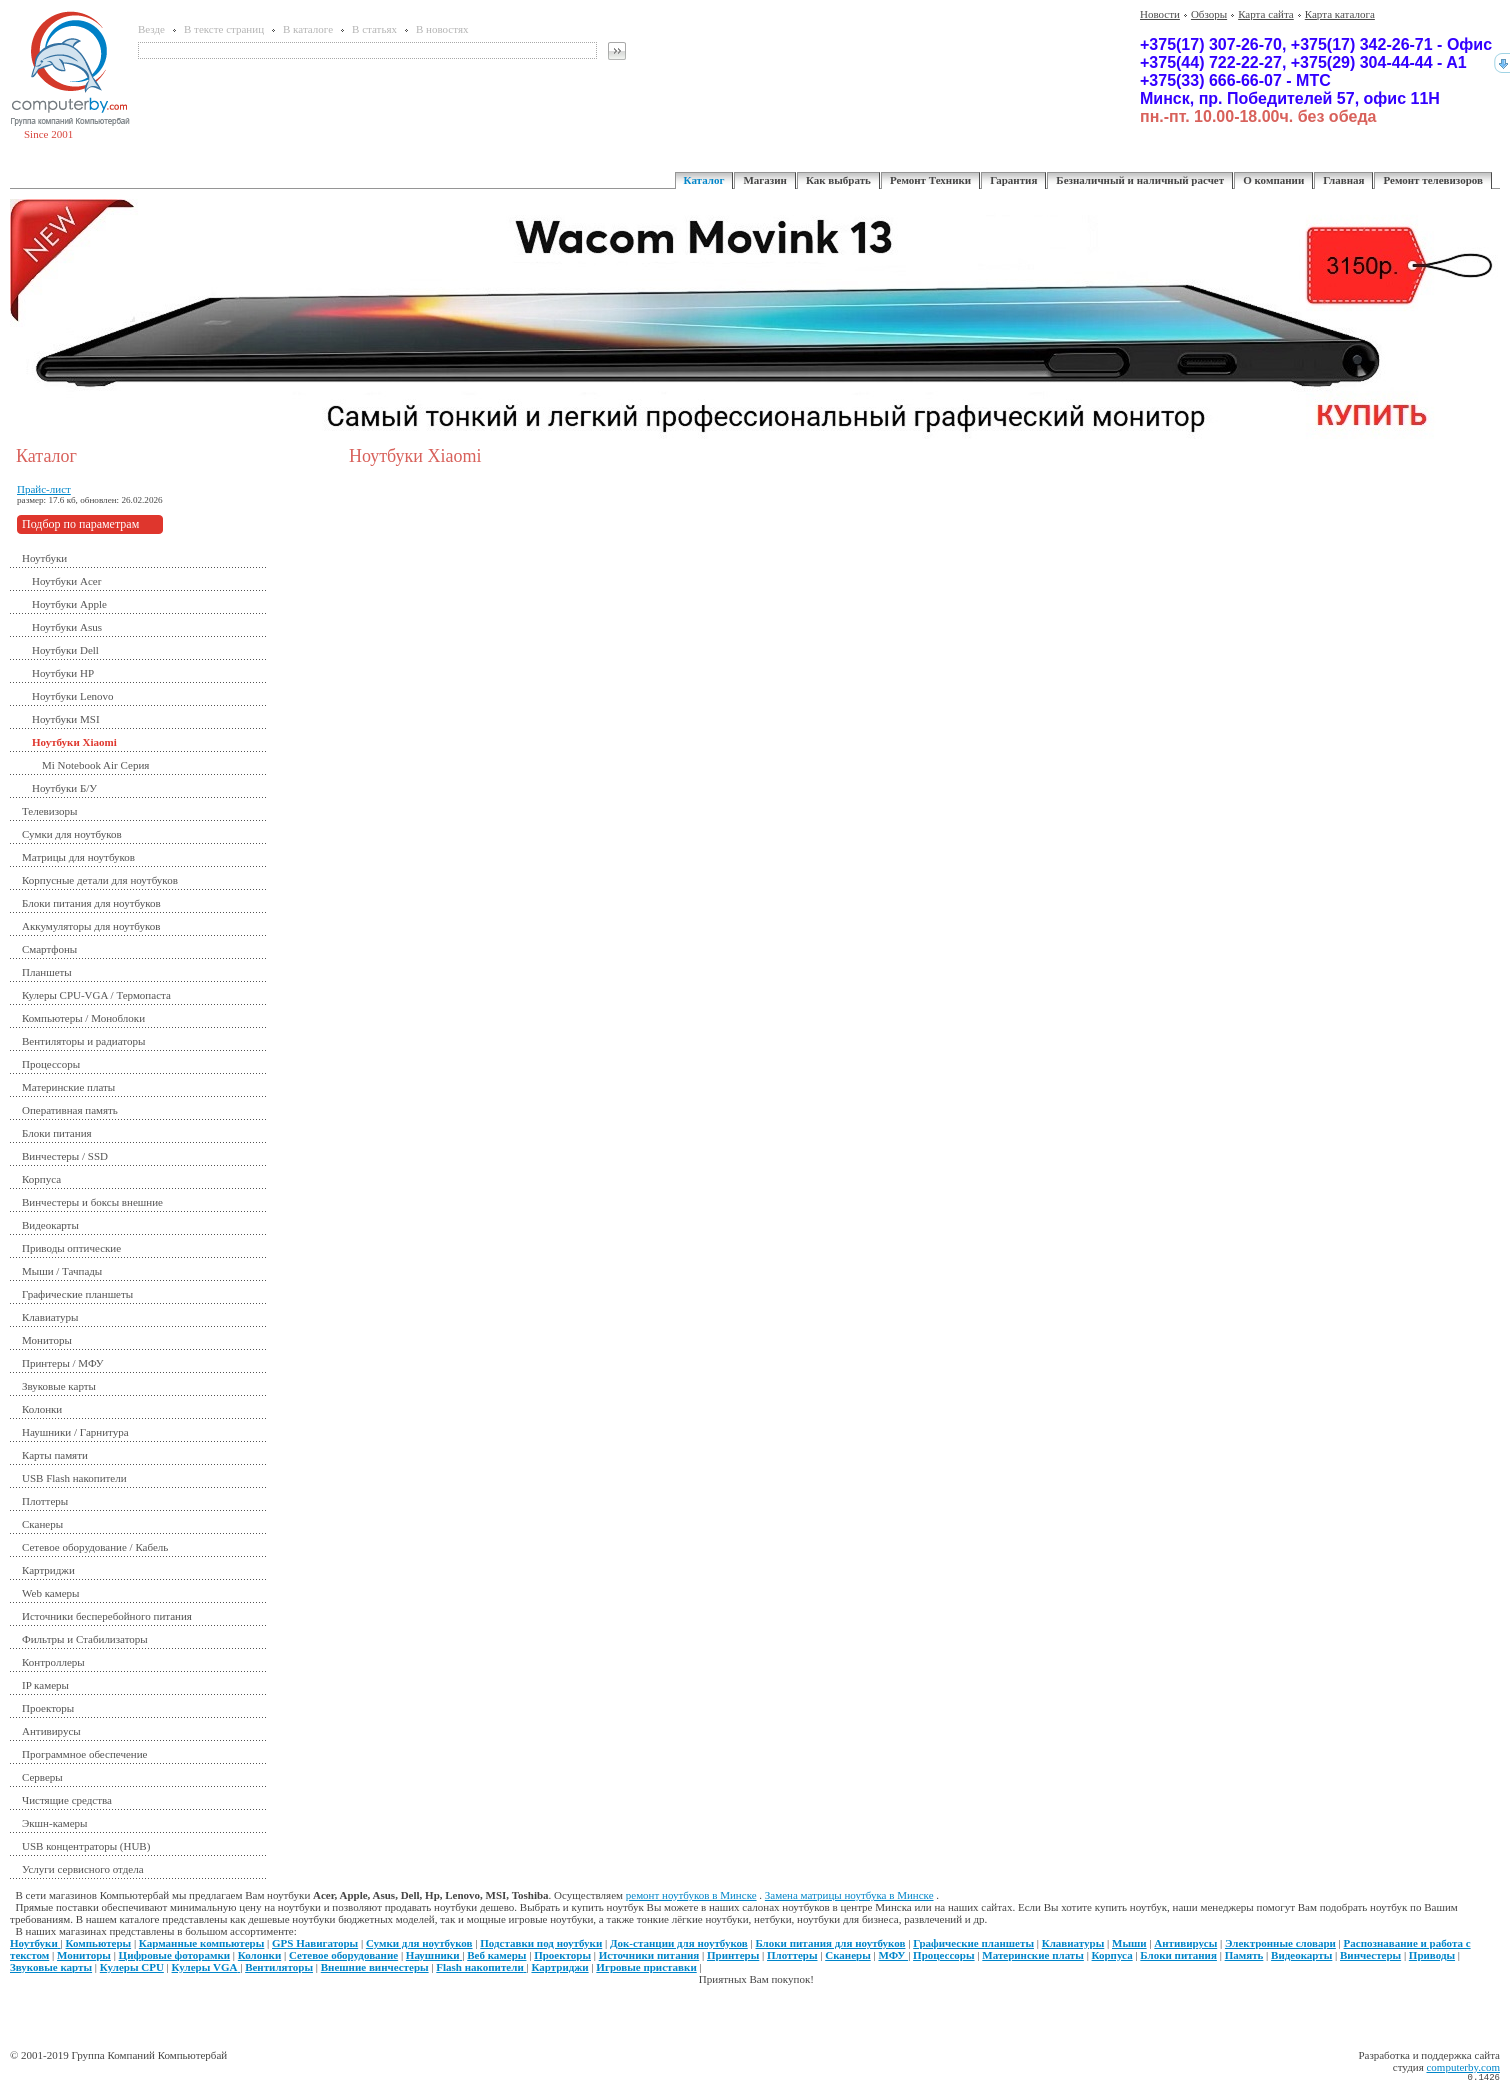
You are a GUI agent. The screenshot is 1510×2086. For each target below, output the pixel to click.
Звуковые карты (59, 1386)
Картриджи (48, 1570)
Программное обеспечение (84, 1754)
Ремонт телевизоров (1433, 180)
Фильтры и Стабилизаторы (85, 1639)
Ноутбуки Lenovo (73, 696)
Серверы (42, 1777)
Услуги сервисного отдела (83, 1869)
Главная (1343, 180)
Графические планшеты (77, 1294)
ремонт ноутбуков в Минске (691, 1895)
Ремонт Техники (930, 180)
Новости (1160, 14)
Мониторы (47, 1340)
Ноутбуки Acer (66, 581)
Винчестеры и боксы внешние (92, 1202)
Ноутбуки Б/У (64, 788)
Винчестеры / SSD (65, 1156)
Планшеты (47, 972)
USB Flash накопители (74, 1478)
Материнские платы (68, 1087)
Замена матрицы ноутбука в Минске (849, 1895)
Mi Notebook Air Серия (95, 765)
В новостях (442, 29)
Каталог (704, 180)
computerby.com (1463, 2067)
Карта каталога (1340, 14)
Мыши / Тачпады (62, 1271)
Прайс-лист (44, 489)
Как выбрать (838, 180)
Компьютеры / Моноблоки (83, 1018)
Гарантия (1013, 180)
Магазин (764, 180)
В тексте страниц (224, 29)
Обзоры (1209, 14)
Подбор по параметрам (80, 524)
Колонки (42, 1409)
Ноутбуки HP (63, 673)
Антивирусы (51, 1731)
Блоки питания (57, 1133)
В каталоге (308, 29)
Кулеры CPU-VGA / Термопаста (96, 995)
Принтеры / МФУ (63, 1363)
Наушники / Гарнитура (75, 1432)
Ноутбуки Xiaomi (74, 742)
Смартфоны (49, 949)
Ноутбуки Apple (69, 604)
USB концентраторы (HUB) (86, 1846)
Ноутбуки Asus (67, 627)
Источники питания (649, 1955)
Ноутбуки (44, 558)
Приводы (1432, 1955)
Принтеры (733, 1955)
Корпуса (41, 1179)
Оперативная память (70, 1110)
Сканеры (42, 1524)
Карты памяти (55, 1455)
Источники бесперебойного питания (107, 1616)
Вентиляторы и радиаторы (83, 1041)
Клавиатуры (50, 1317)
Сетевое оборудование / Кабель (95, 1547)
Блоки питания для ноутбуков (91, 903)
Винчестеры (1370, 1955)
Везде (151, 29)
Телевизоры (49, 811)
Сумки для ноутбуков (72, 834)
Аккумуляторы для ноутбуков (91, 926)
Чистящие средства (67, 1800)
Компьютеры (99, 1943)
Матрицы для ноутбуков (78, 857)
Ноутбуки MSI (66, 719)
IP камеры (45, 1685)
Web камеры (50, 1593)
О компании (1273, 180)
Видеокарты (50, 1225)
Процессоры (51, 1064)
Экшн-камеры (54, 1823)
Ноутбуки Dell (65, 650)
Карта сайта (1266, 14)
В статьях (374, 29)
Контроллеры (53, 1662)
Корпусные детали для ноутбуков (100, 880)
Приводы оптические (71, 1248)
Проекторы (48, 1708)
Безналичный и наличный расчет (1140, 180)
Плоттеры (45, 1501)
